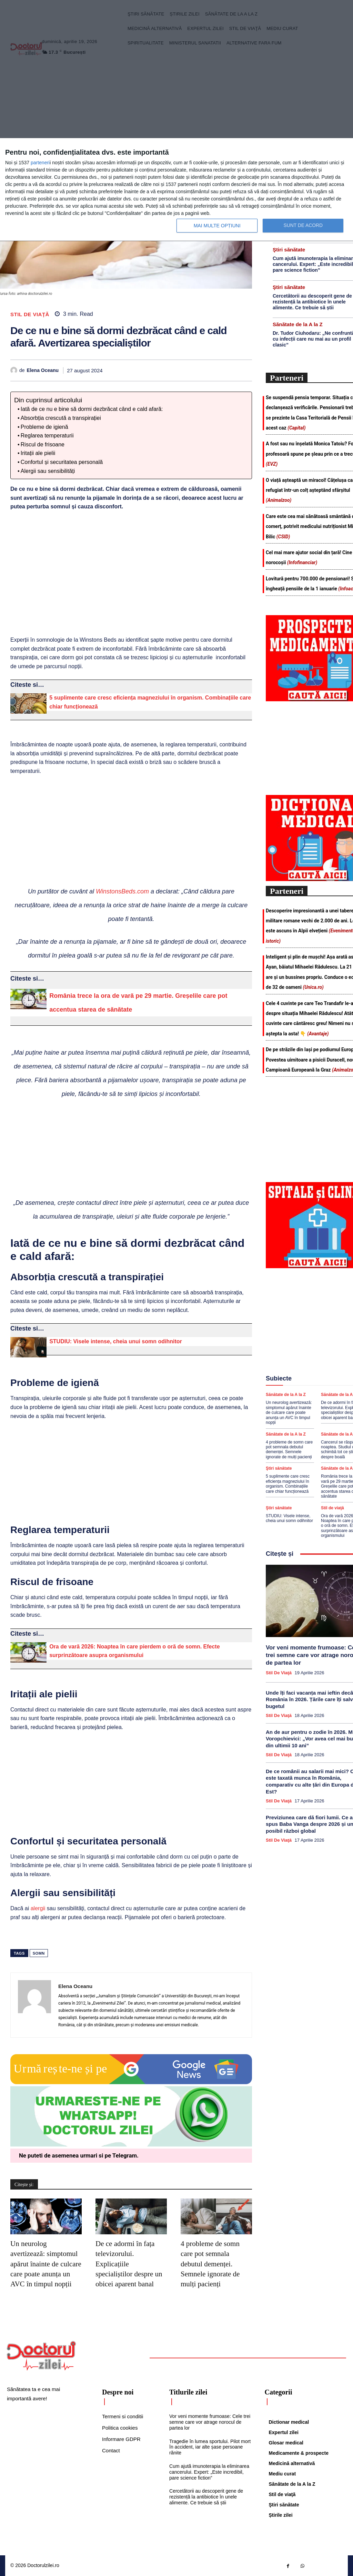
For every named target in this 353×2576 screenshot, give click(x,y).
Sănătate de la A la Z (298, 324)
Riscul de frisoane (42, 444)
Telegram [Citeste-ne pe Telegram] (124, 2155)
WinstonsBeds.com (122, 891)
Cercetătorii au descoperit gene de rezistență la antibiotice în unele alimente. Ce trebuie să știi (312, 301)
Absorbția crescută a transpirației (61, 418)
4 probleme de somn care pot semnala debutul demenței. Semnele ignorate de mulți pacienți (210, 2263)
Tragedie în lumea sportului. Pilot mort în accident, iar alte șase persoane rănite (210, 2447)
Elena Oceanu (43, 370)
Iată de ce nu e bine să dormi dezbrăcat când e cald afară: (92, 409)
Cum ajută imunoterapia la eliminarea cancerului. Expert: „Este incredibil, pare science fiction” (209, 2472)
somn (39, 1953)
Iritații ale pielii (38, 453)
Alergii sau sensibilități (48, 471)
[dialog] (176, 189)
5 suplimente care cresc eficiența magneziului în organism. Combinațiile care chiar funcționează (288, 1483)
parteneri (40, 162)
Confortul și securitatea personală (62, 462)
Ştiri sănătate (289, 249)
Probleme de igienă (44, 427)
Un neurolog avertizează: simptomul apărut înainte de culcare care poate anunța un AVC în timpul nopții (45, 2263)
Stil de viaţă (29, 314)
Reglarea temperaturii (47, 435)
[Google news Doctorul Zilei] (131, 2082)
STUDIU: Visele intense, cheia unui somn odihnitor (115, 1341)
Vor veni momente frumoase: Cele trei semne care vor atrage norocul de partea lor (209, 2422)
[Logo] (41, 2356)
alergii (38, 1908)
